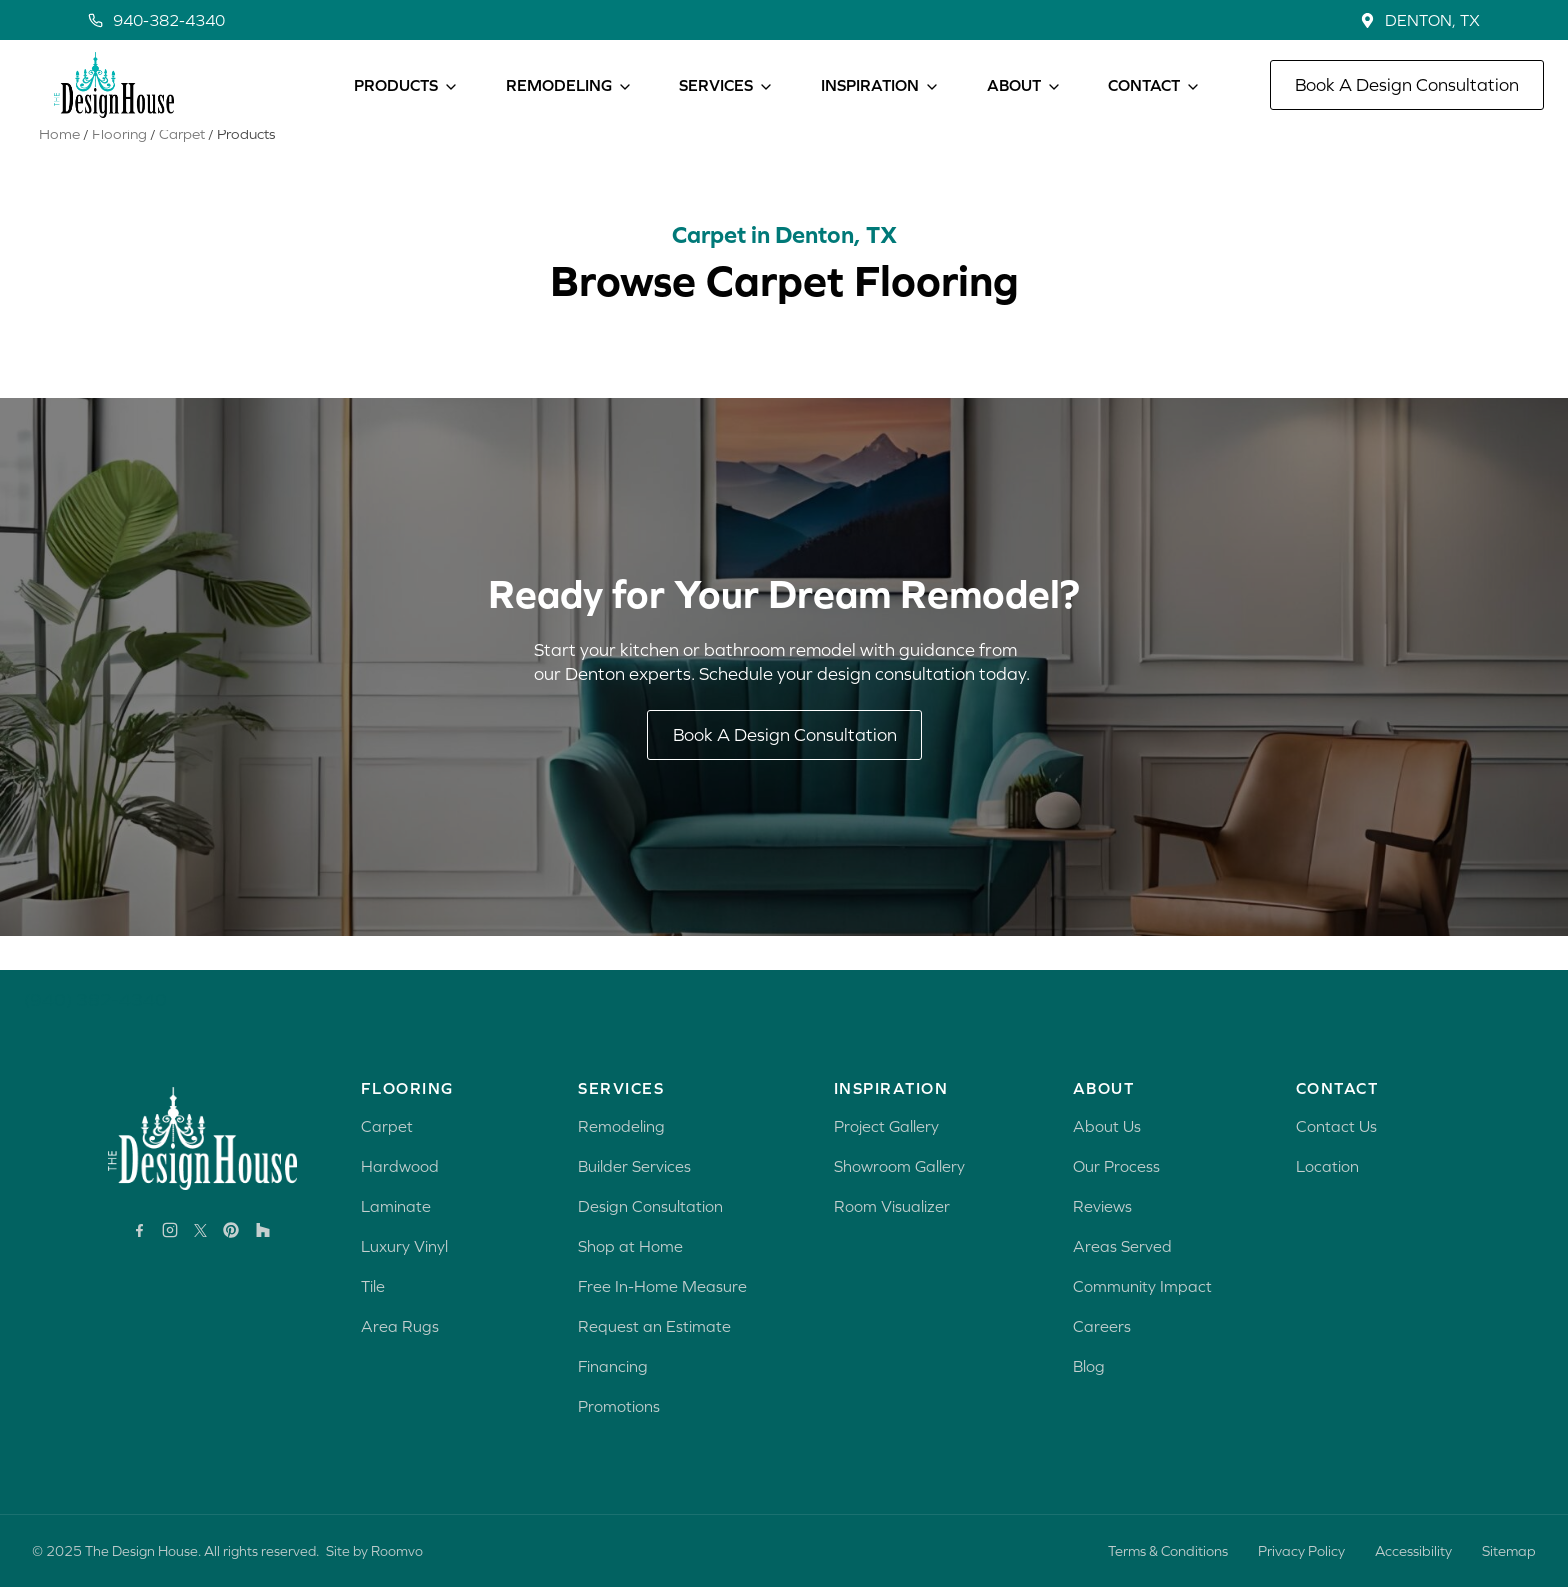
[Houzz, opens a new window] (263, 1230)
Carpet (182, 167)
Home (59, 167)
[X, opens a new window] (200, 1230)
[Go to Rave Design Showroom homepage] (202, 1138)
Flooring (119, 167)
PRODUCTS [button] (396, 85)
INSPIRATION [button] (870, 85)
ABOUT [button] (1014, 85)
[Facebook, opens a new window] (139, 1230)
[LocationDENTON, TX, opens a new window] (1420, 20)
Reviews (1102, 1206)
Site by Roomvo (374, 1551)
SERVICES (716, 85)
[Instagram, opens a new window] (170, 1230)
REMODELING (559, 85)
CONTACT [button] (1144, 85)
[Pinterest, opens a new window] (231, 1230)
